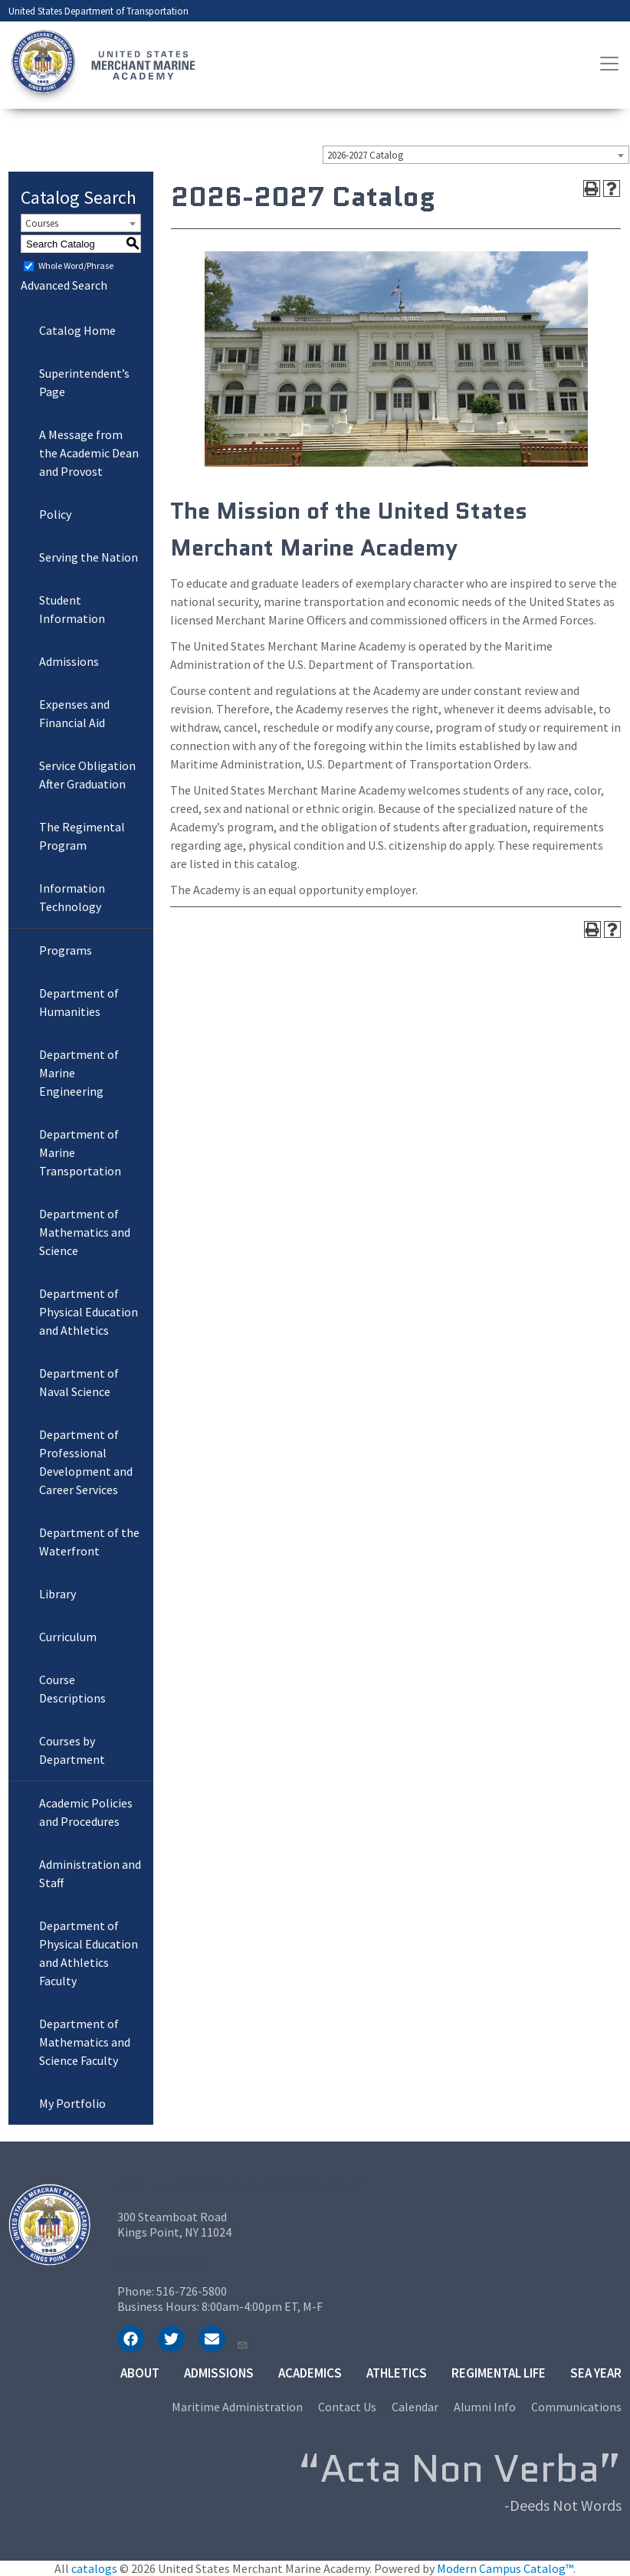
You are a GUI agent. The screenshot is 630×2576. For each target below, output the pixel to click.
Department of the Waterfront (89, 1541)
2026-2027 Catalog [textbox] (365, 155)
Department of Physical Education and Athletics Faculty (88, 1953)
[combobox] (476, 155)
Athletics (396, 2373)
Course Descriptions (72, 1689)
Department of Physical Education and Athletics (88, 1312)
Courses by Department (72, 1750)
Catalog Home (77, 330)
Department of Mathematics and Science (84, 1232)
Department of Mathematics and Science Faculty (84, 2042)
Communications (576, 2406)
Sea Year (596, 2373)
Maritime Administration (237, 2406)
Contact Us (347, 2406)
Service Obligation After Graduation (87, 774)
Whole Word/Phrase (75, 265)
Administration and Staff (90, 1873)
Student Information (72, 609)
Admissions (69, 661)
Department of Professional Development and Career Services (86, 1462)
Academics (310, 2373)
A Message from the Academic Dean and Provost (89, 453)
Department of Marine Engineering (79, 1073)
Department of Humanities (79, 1002)
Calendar (415, 2406)
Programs (65, 950)
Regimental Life (498, 2373)
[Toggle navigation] (609, 63)
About (139, 2373)
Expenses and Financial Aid (74, 713)
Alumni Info (485, 2406)
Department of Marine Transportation (80, 1152)
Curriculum (68, 1636)
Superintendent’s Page (84, 382)
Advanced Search (64, 285)
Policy (55, 514)
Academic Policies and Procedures (86, 1812)
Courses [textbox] (41, 223)
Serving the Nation (88, 557)
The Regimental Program (82, 836)
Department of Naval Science (79, 1382)
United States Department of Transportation (98, 11)
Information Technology (72, 897)
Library (57, 1593)
